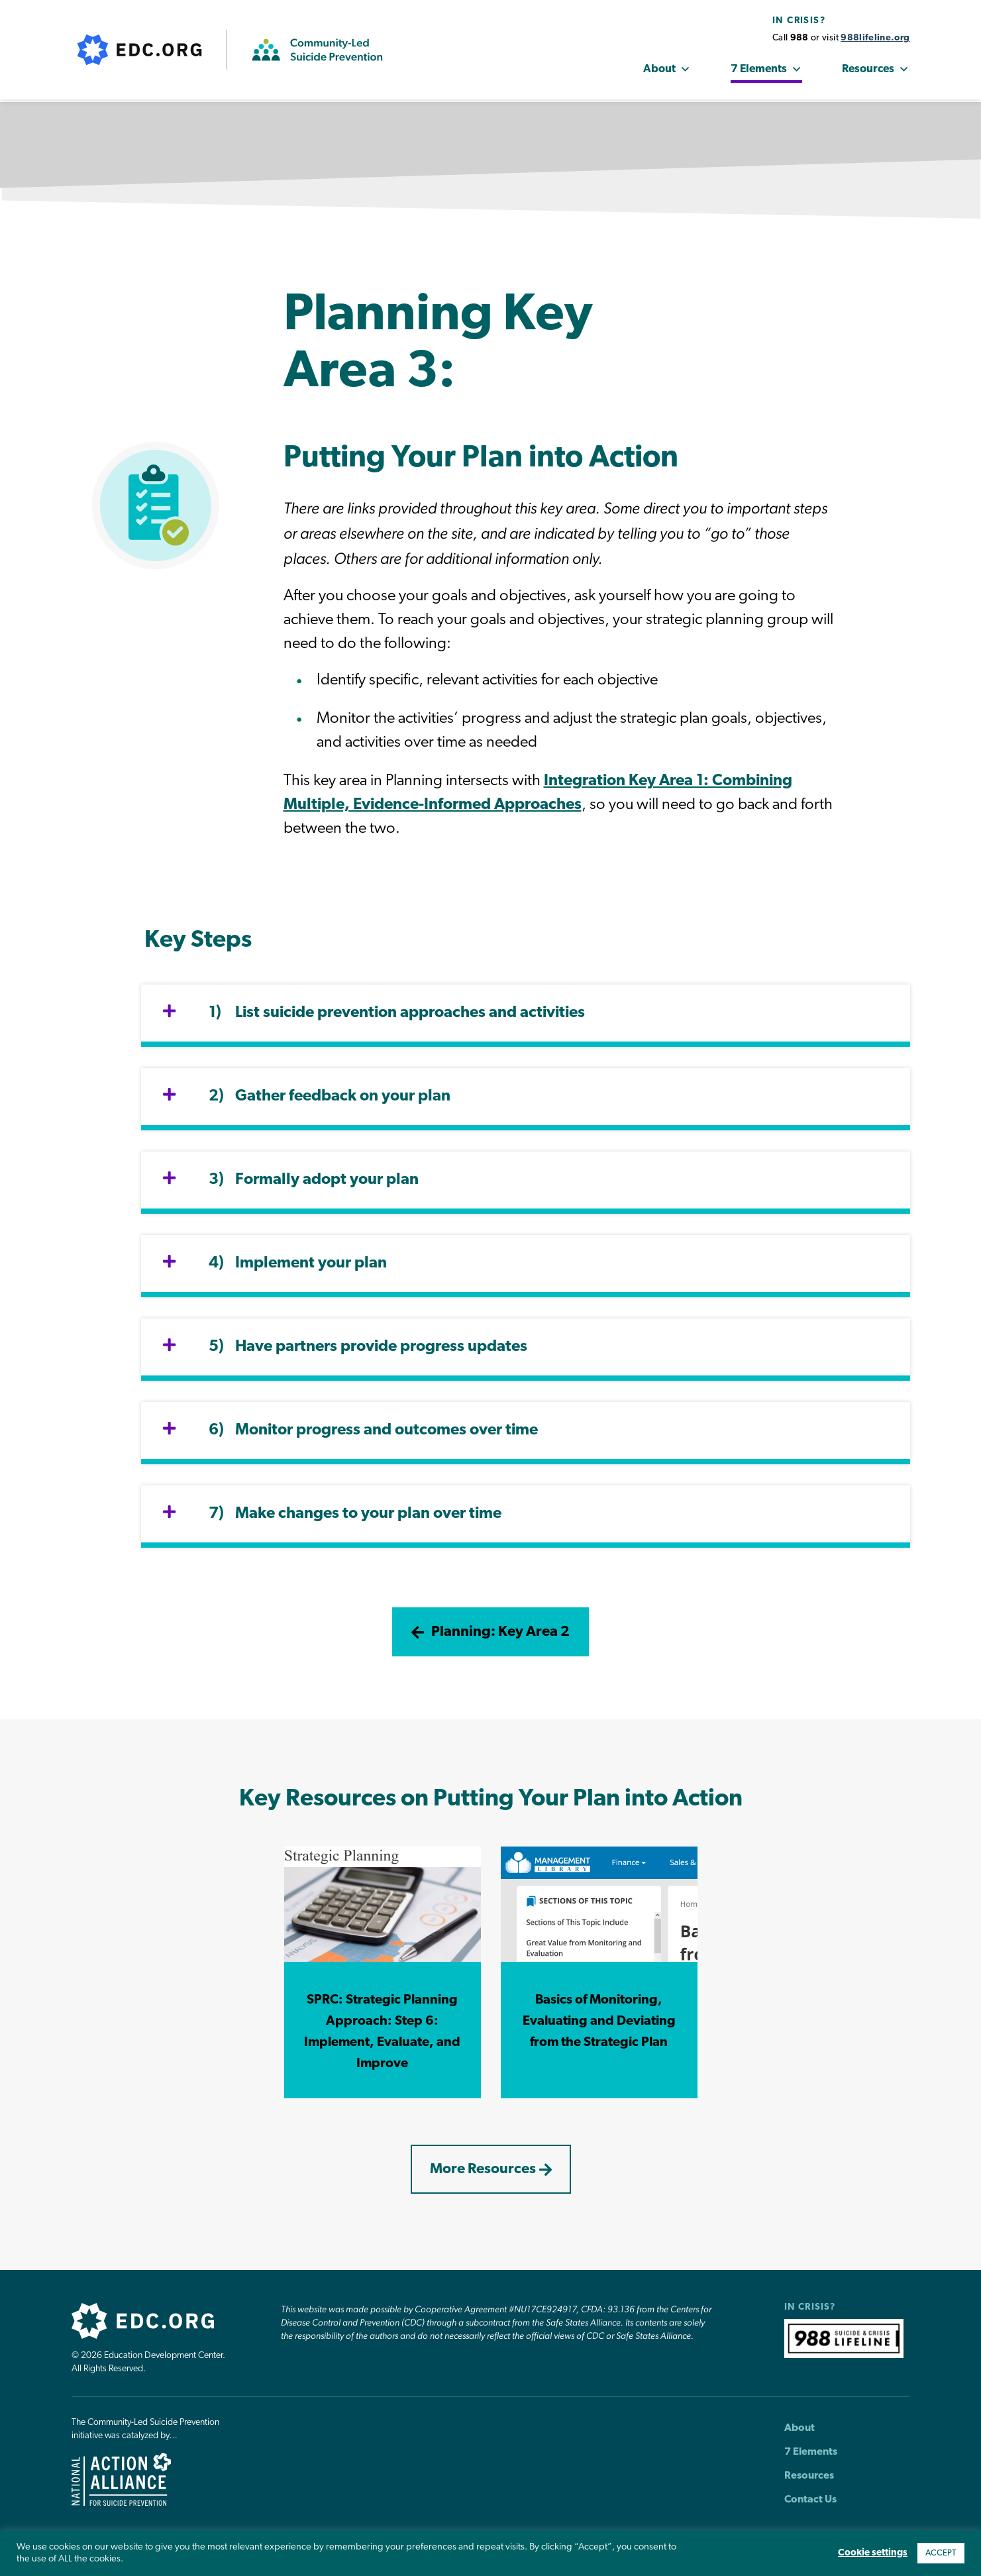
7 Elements (766, 71)
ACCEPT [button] (940, 2553)
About (667, 71)
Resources (875, 71)
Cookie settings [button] (872, 2553)
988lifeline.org (875, 39)
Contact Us (810, 2509)
